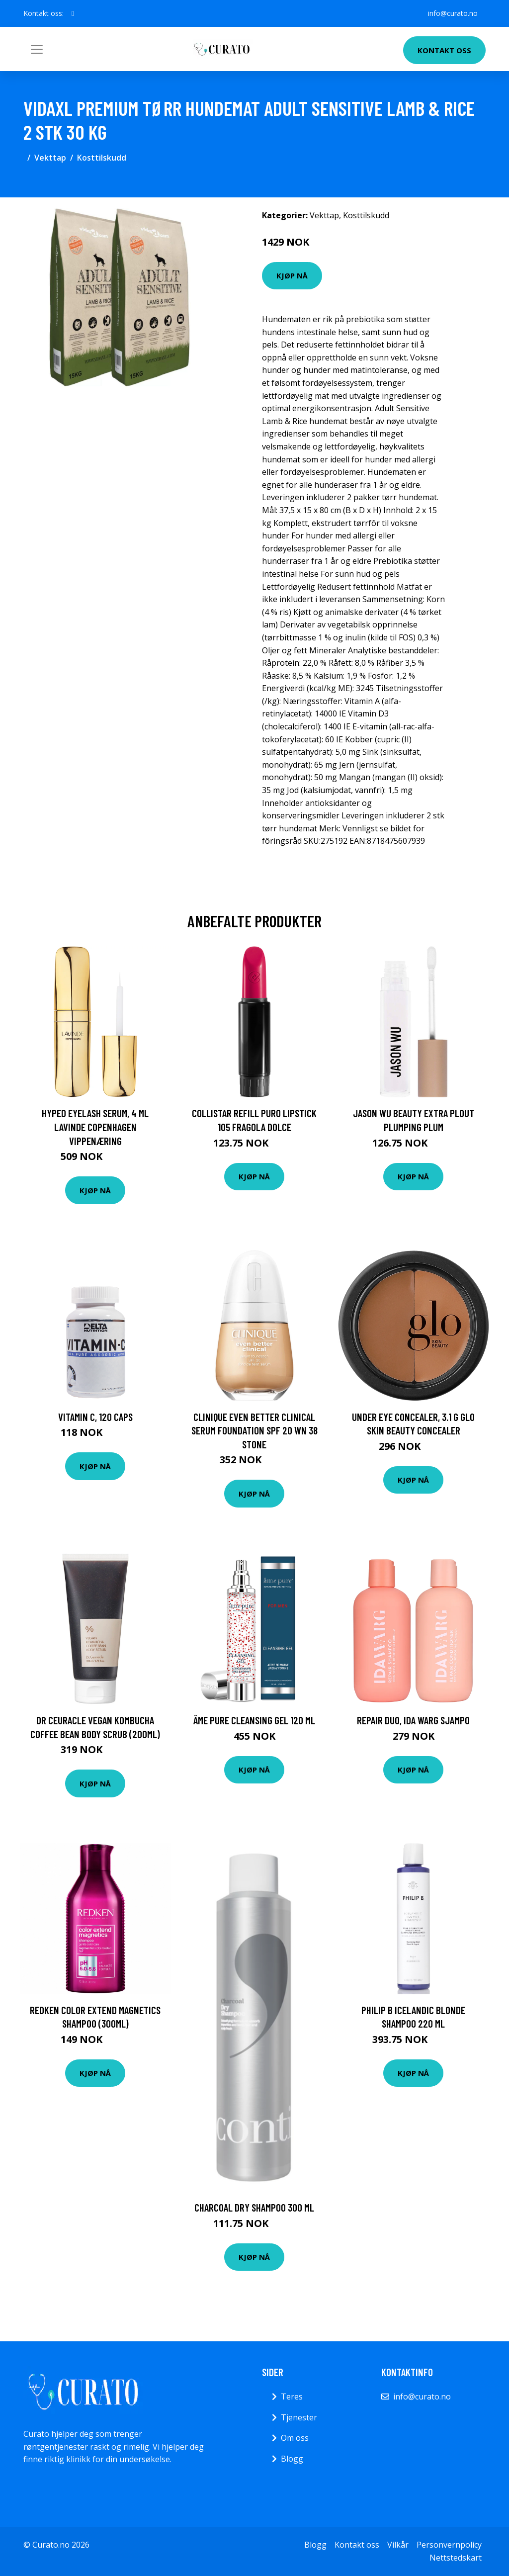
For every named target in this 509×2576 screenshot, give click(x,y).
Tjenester (299, 2417)
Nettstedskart (455, 2557)
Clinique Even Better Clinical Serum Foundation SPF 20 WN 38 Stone (254, 1430)
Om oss (295, 2437)
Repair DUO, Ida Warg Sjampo (413, 1720)
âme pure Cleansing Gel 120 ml (254, 1720)
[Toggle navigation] (36, 49)
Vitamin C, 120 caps (95, 1417)
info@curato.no (453, 13)
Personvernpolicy (449, 2544)
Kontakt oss (444, 50)
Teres (292, 2396)
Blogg (292, 2458)
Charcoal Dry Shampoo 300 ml (254, 2207)
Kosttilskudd (101, 157)
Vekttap (50, 157)
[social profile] (73, 13)
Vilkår (398, 2544)
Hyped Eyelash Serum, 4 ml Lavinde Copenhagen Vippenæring (95, 1127)
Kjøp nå (292, 275)
